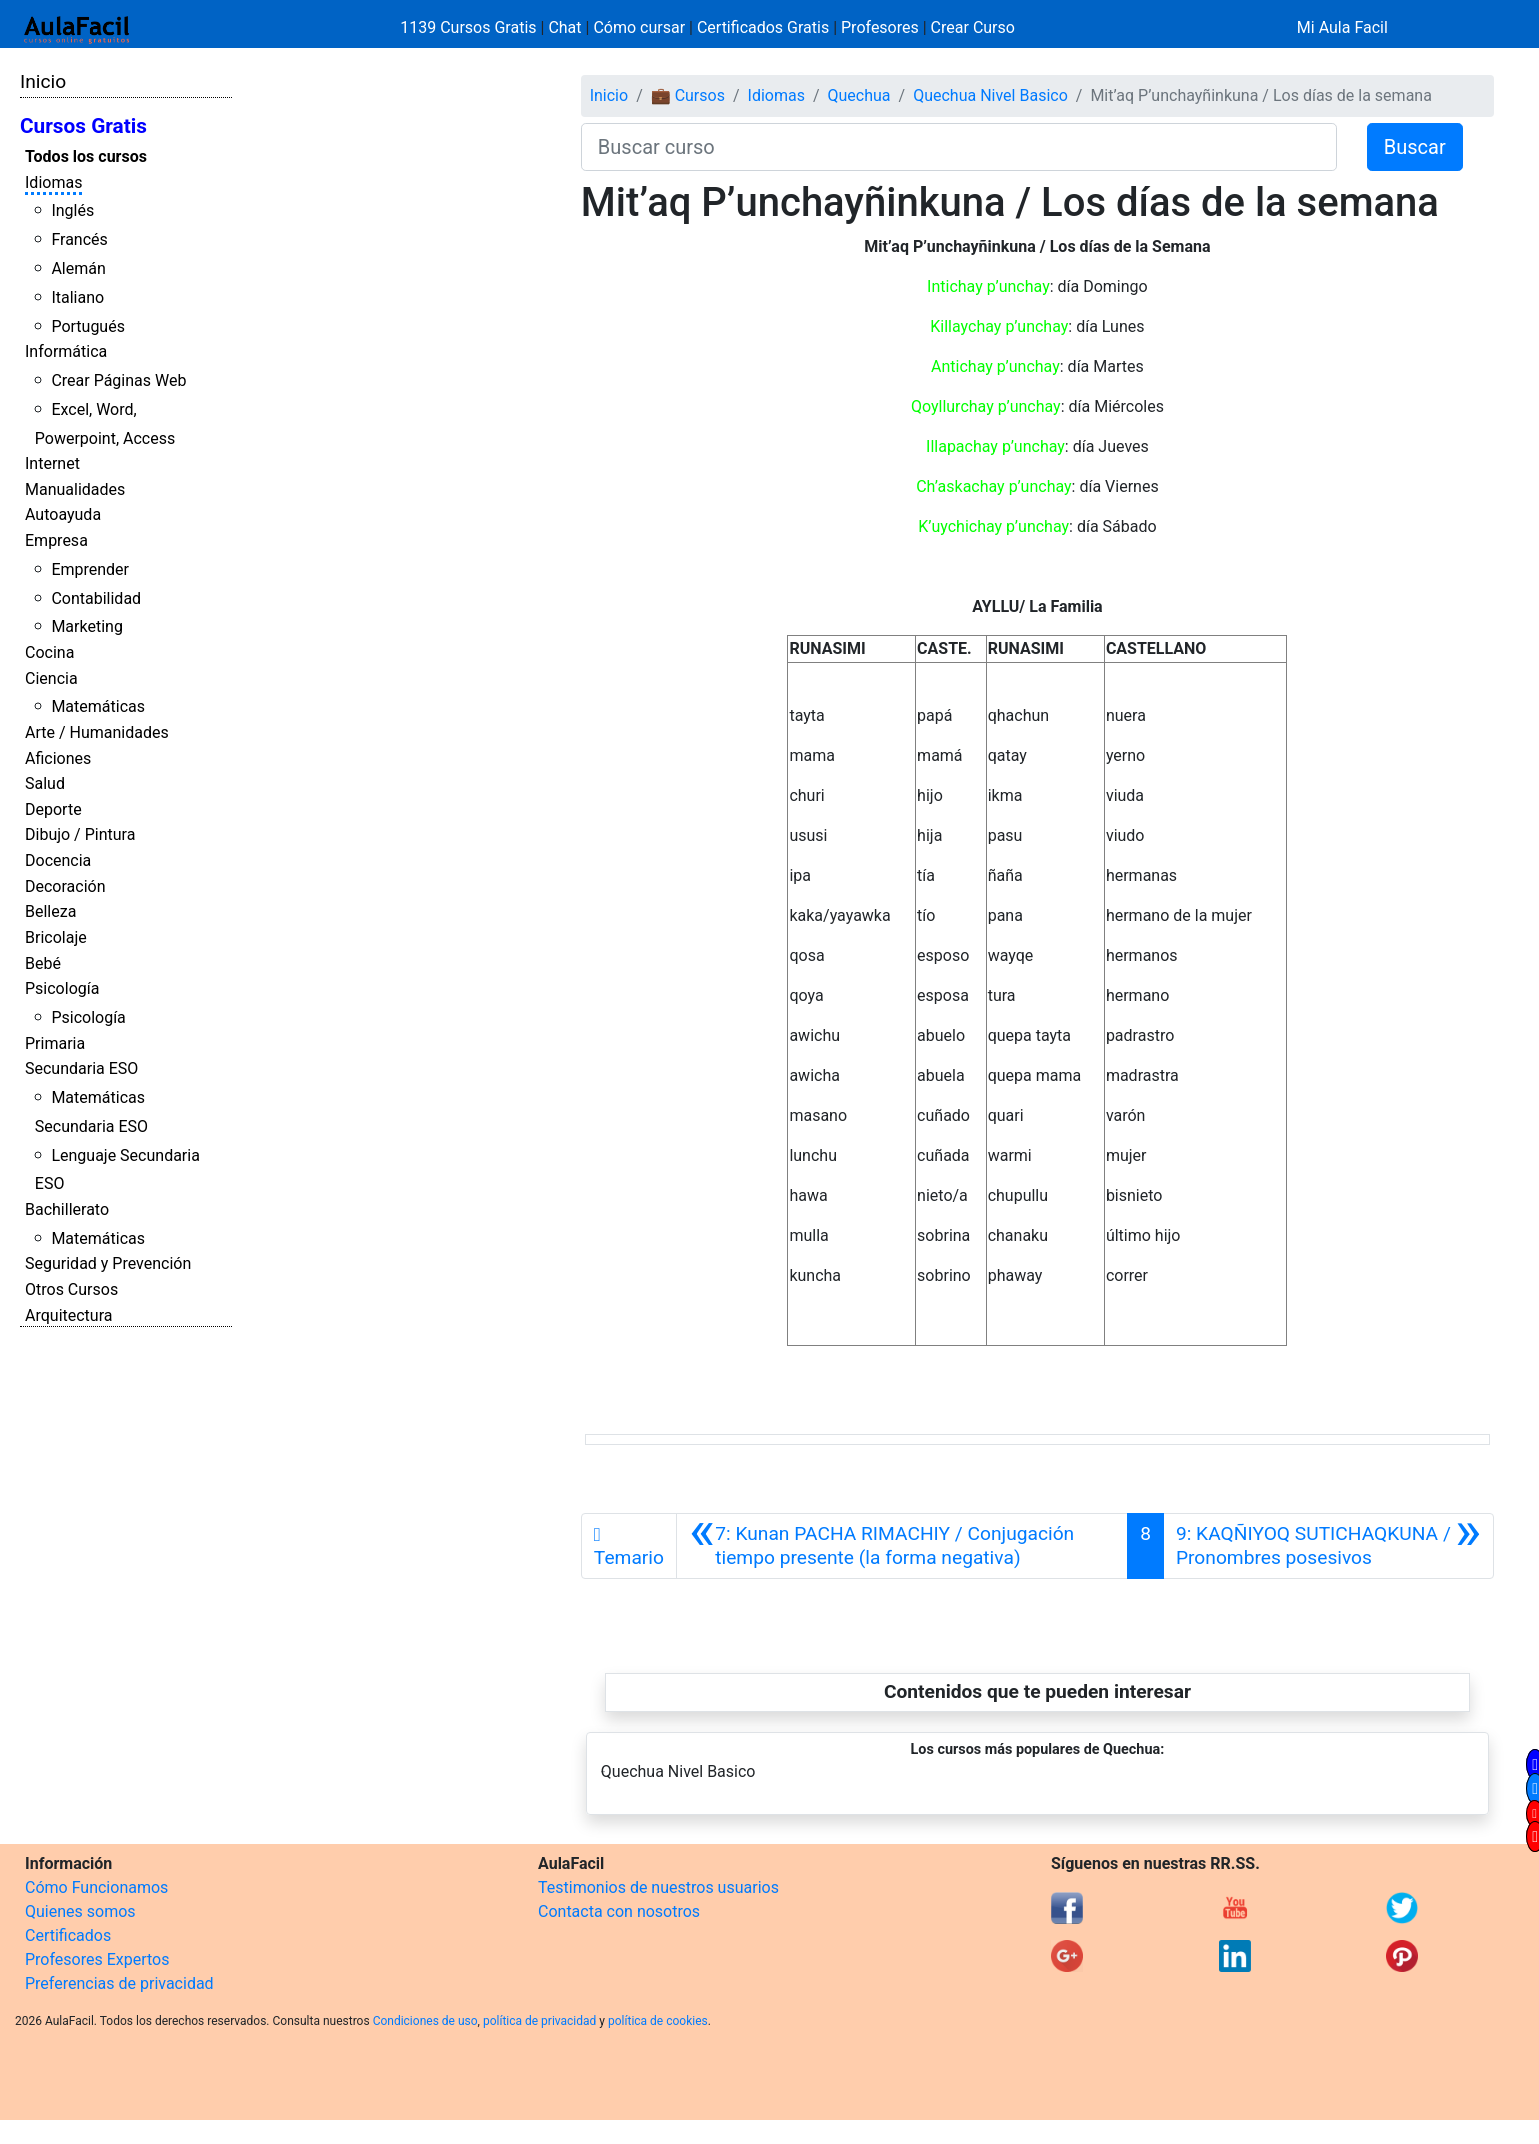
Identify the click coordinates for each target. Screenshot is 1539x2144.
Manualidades (75, 489)
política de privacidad (539, 2021)
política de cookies (658, 2021)
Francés (79, 239)
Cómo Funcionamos (96, 1887)
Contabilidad (96, 598)
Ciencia (51, 678)
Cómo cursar (639, 27)
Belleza (50, 911)
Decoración (65, 886)
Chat (564, 27)
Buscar (1415, 147)
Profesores (880, 27)
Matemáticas (98, 706)
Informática (66, 351)
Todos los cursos (86, 156)
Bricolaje (56, 937)
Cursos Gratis (83, 126)
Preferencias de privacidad (119, 1983)
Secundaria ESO (81, 1068)
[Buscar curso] (959, 147)
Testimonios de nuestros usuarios (658, 1887)
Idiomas (53, 182)
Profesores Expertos (97, 1959)
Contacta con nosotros (619, 1911)
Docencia (58, 860)
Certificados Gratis (763, 27)
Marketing (86, 626)
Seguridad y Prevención (108, 1263)
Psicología (62, 988)
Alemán (78, 268)
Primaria (55, 1043)
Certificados (68, 1935)
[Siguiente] (1328, 1546)
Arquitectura (68, 1315)
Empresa (56, 540)
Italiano (77, 297)
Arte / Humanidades (97, 732)
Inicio (43, 81)
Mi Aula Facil (1342, 27)
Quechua (859, 95)
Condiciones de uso (425, 2021)
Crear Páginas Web (118, 380)
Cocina (49, 652)
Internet (52, 463)
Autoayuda (63, 514)
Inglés (72, 210)
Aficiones (58, 758)
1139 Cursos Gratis (470, 27)
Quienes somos (80, 1911)
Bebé (43, 963)
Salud (45, 783)
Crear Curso (973, 27)
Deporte (53, 809)
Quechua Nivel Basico (990, 95)
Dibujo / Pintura (80, 834)
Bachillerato (67, 1209)
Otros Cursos (71, 1289)
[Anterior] (902, 1546)
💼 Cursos (688, 95)
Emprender (90, 569)
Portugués (88, 326)
